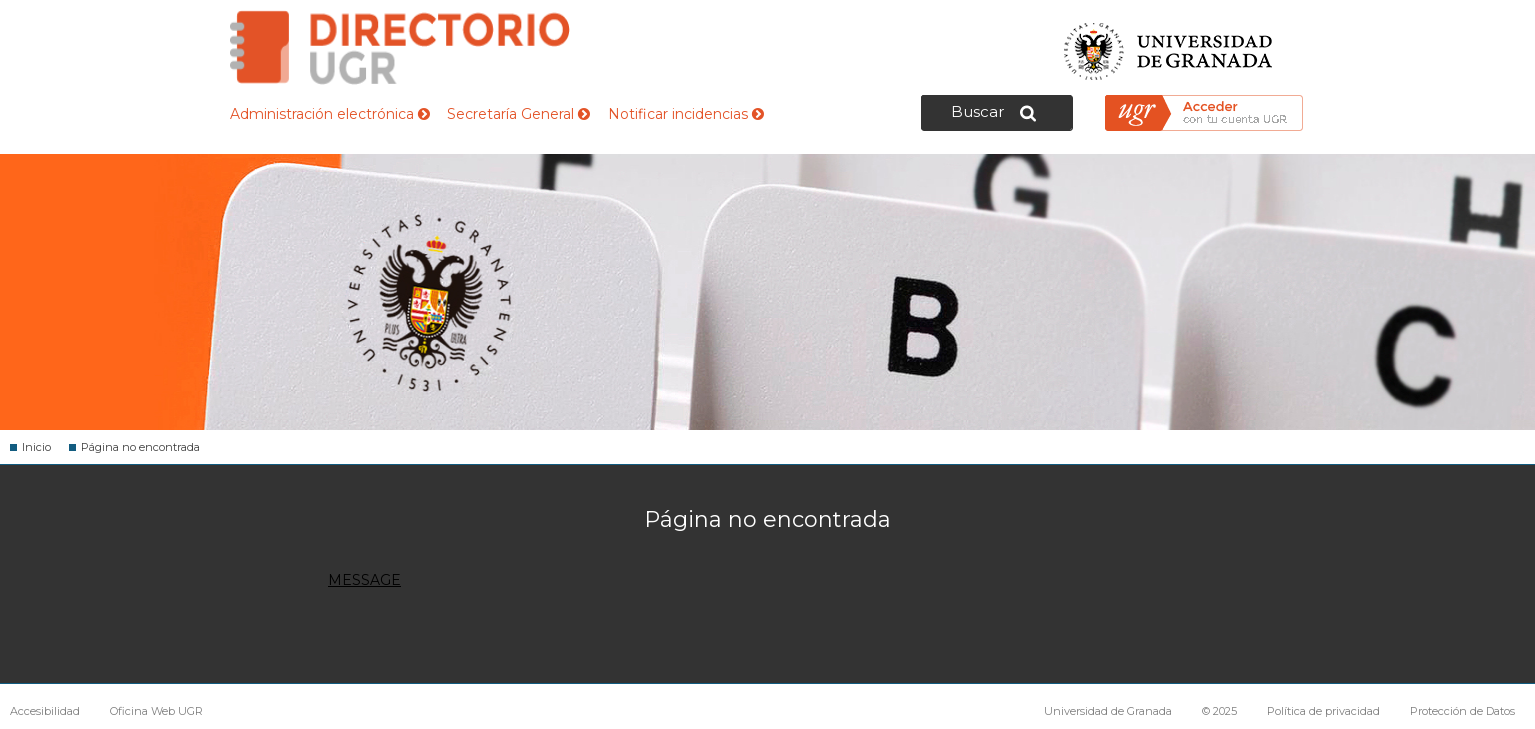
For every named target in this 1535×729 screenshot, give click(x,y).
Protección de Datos (1462, 711)
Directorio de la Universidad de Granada (400, 47)
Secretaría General (518, 114)
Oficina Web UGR (156, 711)
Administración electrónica (330, 114)
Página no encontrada (140, 447)
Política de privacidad (1323, 711)
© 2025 (1219, 711)
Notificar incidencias (686, 114)
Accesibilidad (45, 711)
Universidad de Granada (1169, 45)
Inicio (36, 447)
